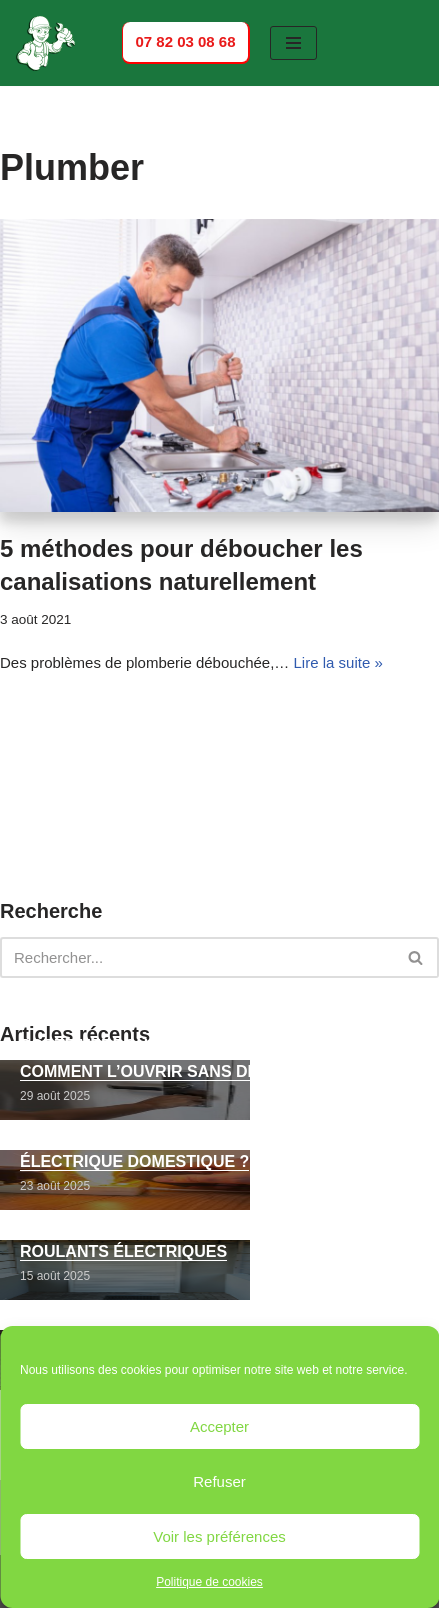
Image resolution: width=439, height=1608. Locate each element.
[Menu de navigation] (293, 43)
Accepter (219, 1426)
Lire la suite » (338, 662)
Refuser (219, 1481)
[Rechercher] (197, 957)
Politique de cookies (209, 1582)
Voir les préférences (219, 1536)
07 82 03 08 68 (185, 41)
